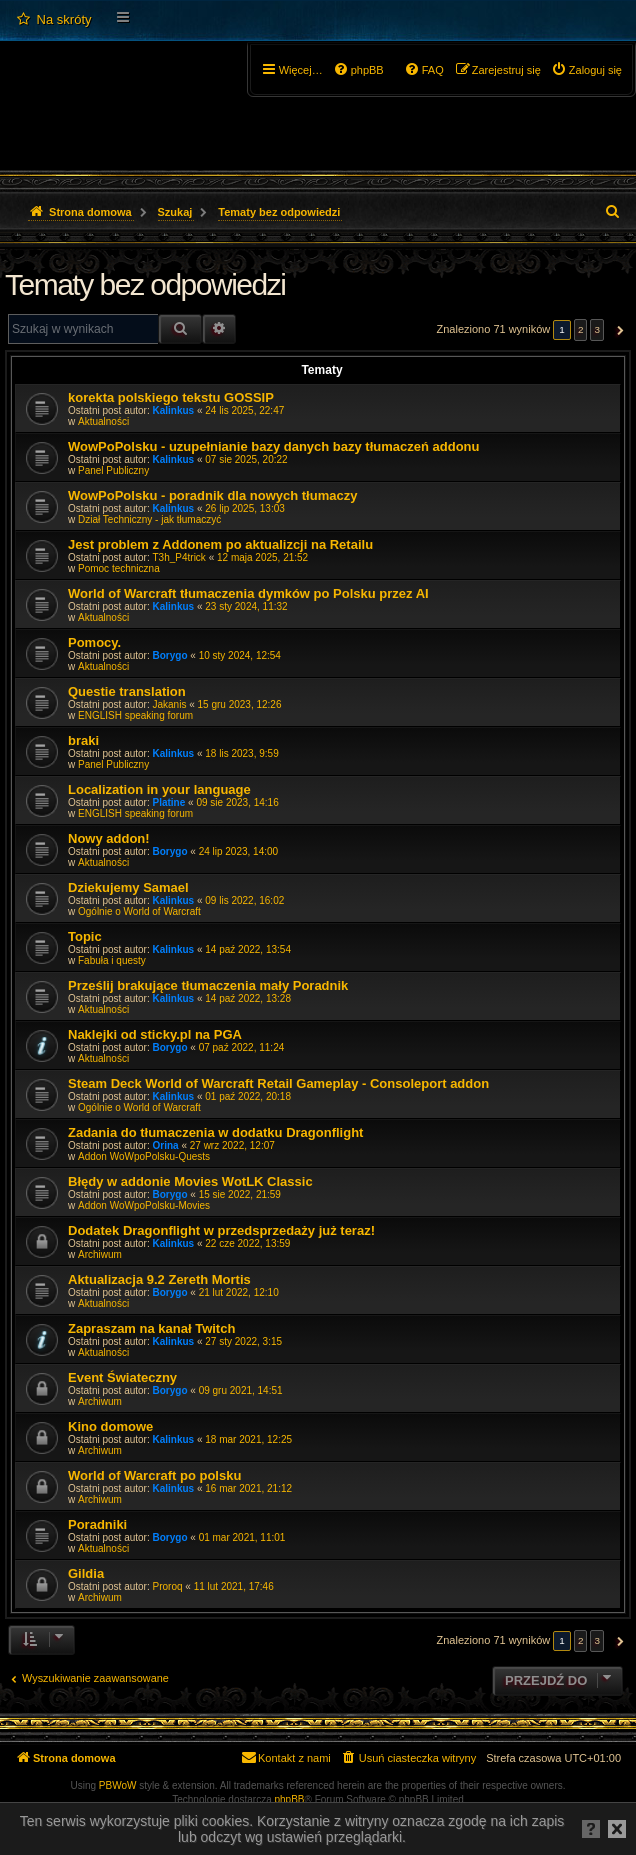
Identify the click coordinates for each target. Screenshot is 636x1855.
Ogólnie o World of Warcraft (139, 911)
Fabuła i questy (112, 960)
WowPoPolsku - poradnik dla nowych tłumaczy (212, 495)
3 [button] (597, 329)
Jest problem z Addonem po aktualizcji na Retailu (220, 544)
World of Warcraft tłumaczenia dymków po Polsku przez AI (248, 593)
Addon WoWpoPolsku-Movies (144, 1205)
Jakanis (170, 704)
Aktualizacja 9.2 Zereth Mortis (159, 1279)
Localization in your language (159, 789)
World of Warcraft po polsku (154, 1475)
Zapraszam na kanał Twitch (151, 1328)
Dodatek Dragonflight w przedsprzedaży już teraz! (221, 1230)
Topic (85, 936)
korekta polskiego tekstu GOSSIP (171, 397)
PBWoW (118, 1785)
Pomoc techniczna (119, 568)
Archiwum (100, 1254)
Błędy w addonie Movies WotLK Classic (190, 1181)
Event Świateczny (122, 1377)
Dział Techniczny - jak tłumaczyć (149, 519)
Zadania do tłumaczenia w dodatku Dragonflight (215, 1132)
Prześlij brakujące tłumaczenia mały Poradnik (208, 985)
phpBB (290, 1799)
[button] (617, 330)
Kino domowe (110, 1426)
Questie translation (127, 691)
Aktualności (103, 421)
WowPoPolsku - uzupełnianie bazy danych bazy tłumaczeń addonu (274, 446)
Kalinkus (174, 410)
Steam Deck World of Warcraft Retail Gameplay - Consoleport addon (278, 1083)
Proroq (168, 1586)
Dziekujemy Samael (128, 887)
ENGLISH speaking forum (135, 715)
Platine (169, 802)
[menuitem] (53, 20)
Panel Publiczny (113, 470)
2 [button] (581, 329)
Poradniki (97, 1524)
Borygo (170, 655)
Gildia (86, 1573)
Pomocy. (94, 642)
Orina (166, 1145)
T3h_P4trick (179, 557)
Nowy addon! (109, 838)
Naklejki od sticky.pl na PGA (155, 1034)
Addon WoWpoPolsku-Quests (144, 1156)
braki (83, 740)
